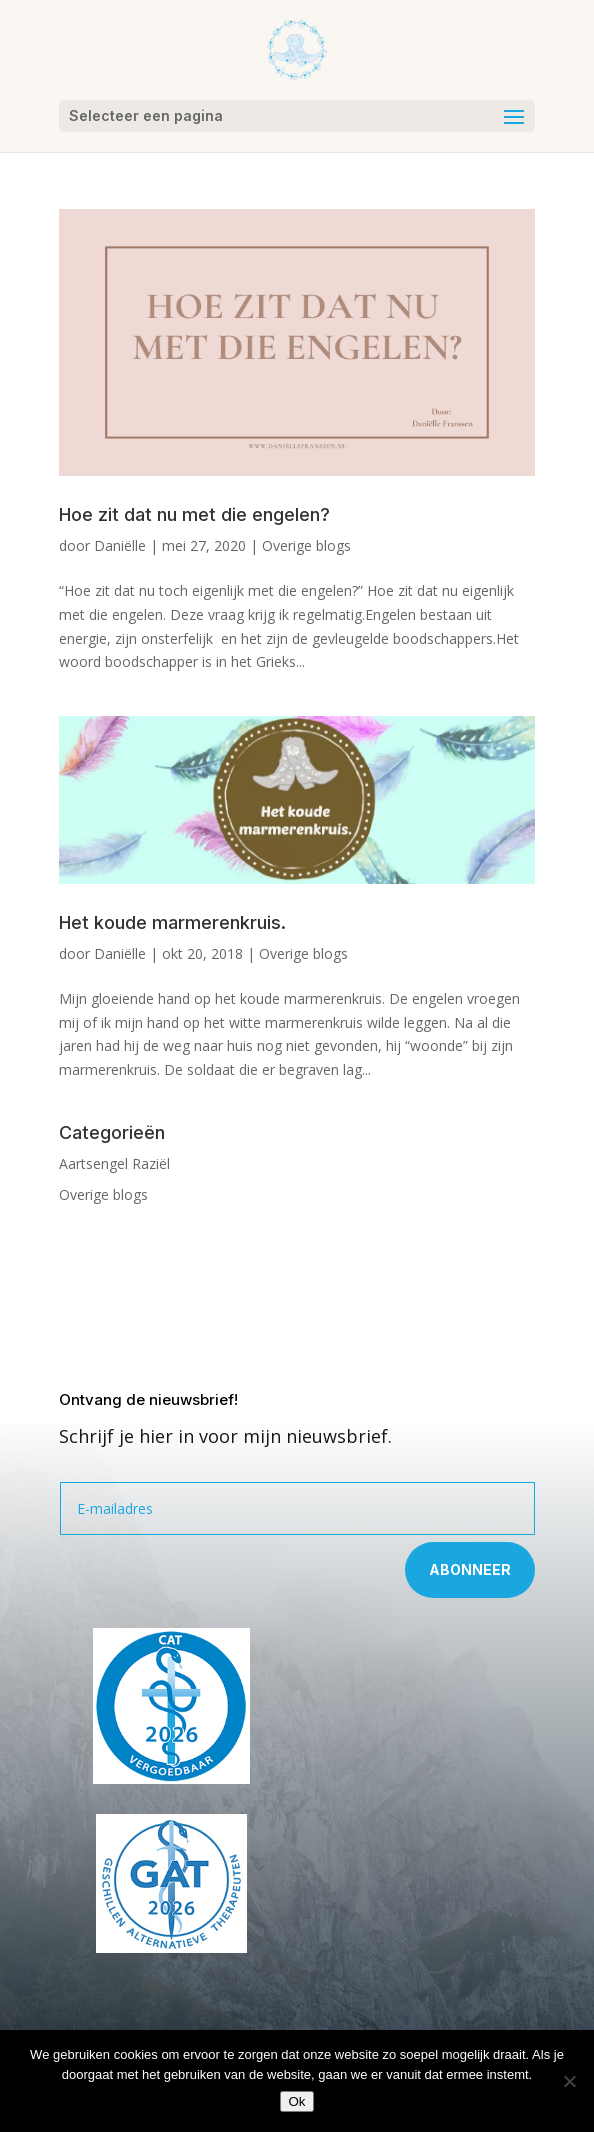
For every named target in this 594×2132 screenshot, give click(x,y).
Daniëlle (120, 545)
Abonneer (470, 1569)
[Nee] (569, 2081)
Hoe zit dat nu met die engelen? (194, 514)
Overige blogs (306, 545)
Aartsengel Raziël (114, 1163)
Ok (296, 2101)
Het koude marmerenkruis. (172, 922)
